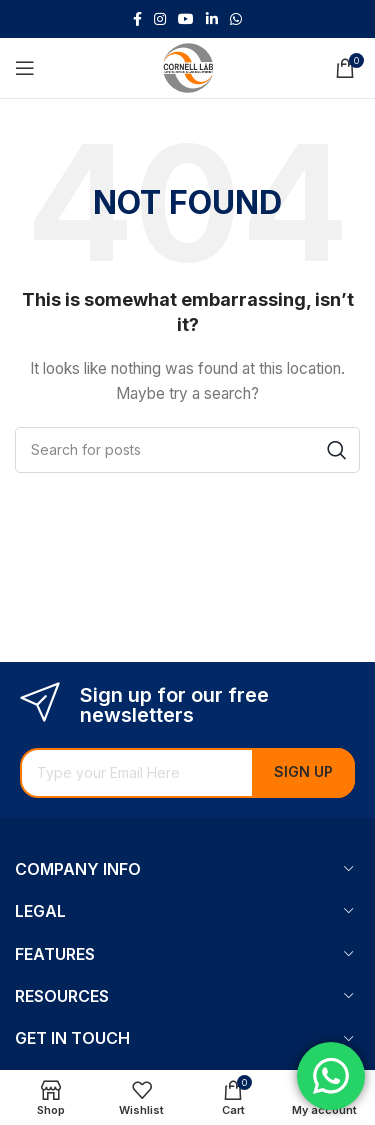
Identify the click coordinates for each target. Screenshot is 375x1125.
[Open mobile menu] (25, 68)
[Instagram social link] (160, 19)
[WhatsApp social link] (236, 19)
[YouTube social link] (186, 19)
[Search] (187, 450)
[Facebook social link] (137, 19)
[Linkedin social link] (212, 19)
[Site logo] (188, 66)
